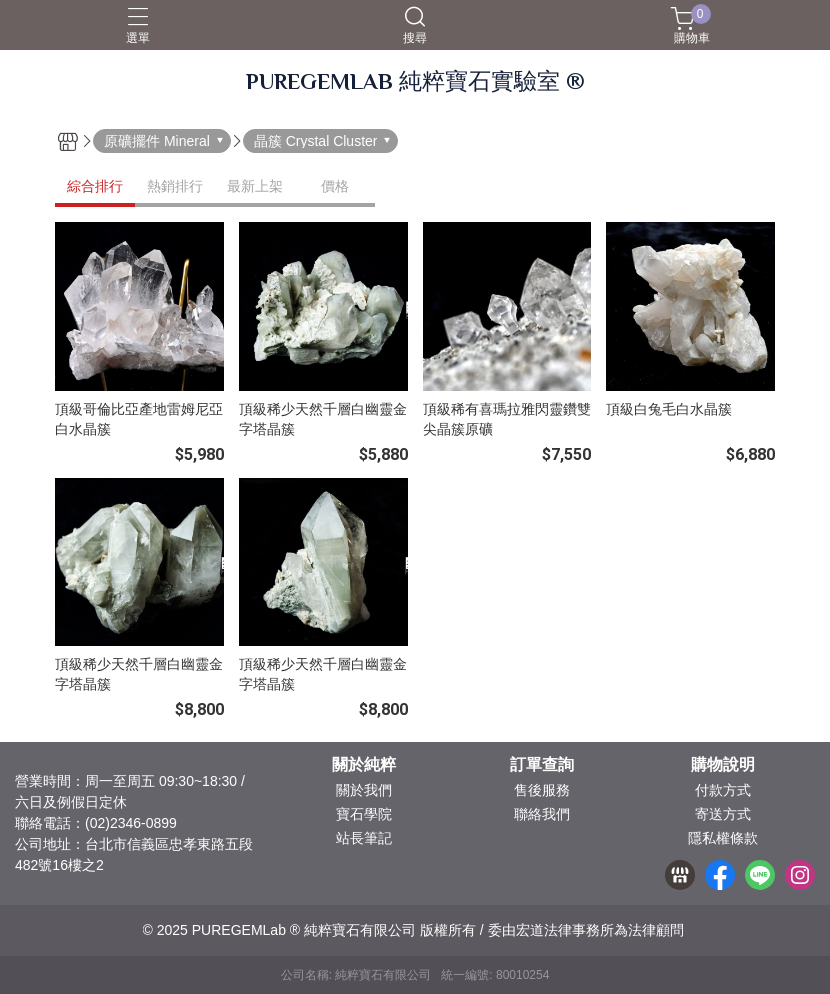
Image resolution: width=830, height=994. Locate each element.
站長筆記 (364, 838)
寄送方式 (723, 814)
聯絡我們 (542, 814)
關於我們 (364, 790)
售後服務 (542, 790)
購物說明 (723, 765)
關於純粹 (364, 765)
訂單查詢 (542, 765)
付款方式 (723, 790)
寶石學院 (364, 814)
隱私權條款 (723, 838)
